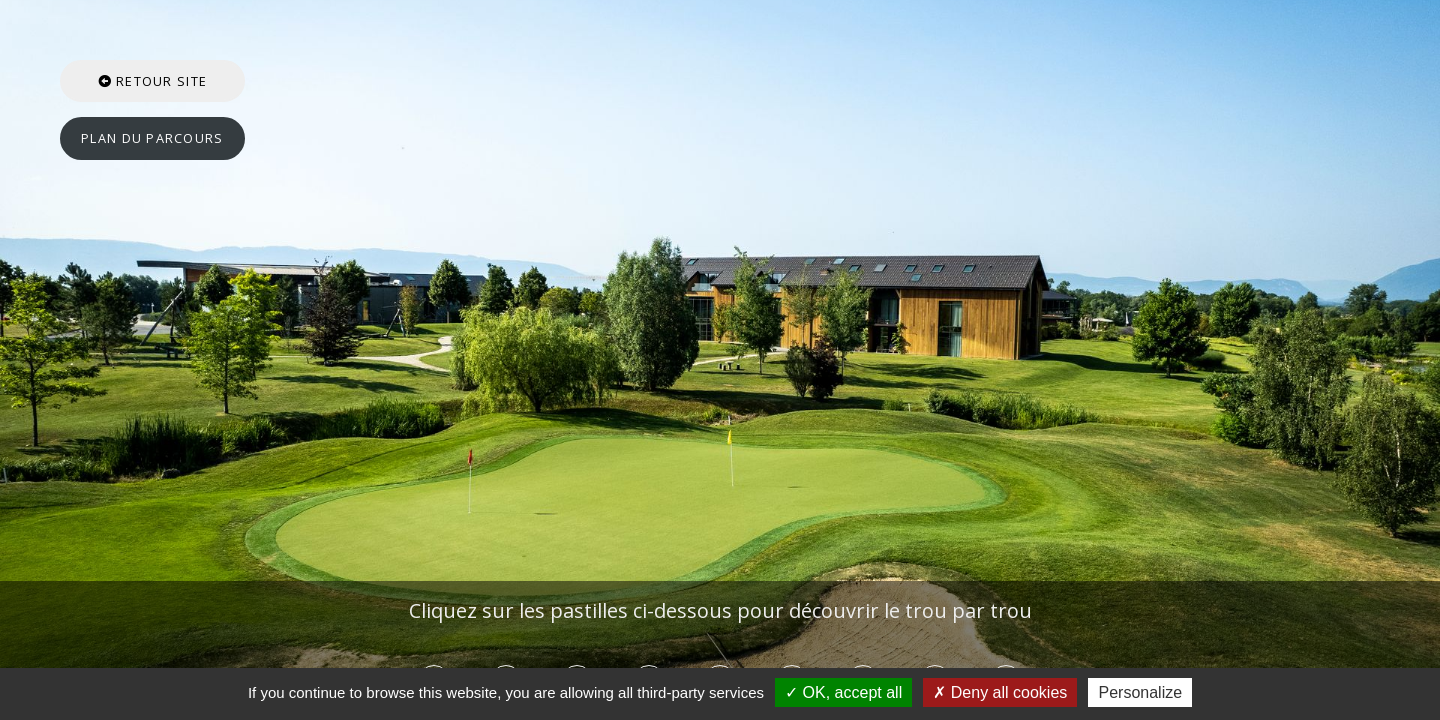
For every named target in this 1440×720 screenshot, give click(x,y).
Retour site (153, 81)
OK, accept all (843, 692)
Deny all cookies (1000, 692)
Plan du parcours (152, 138)
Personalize (1140, 692)
